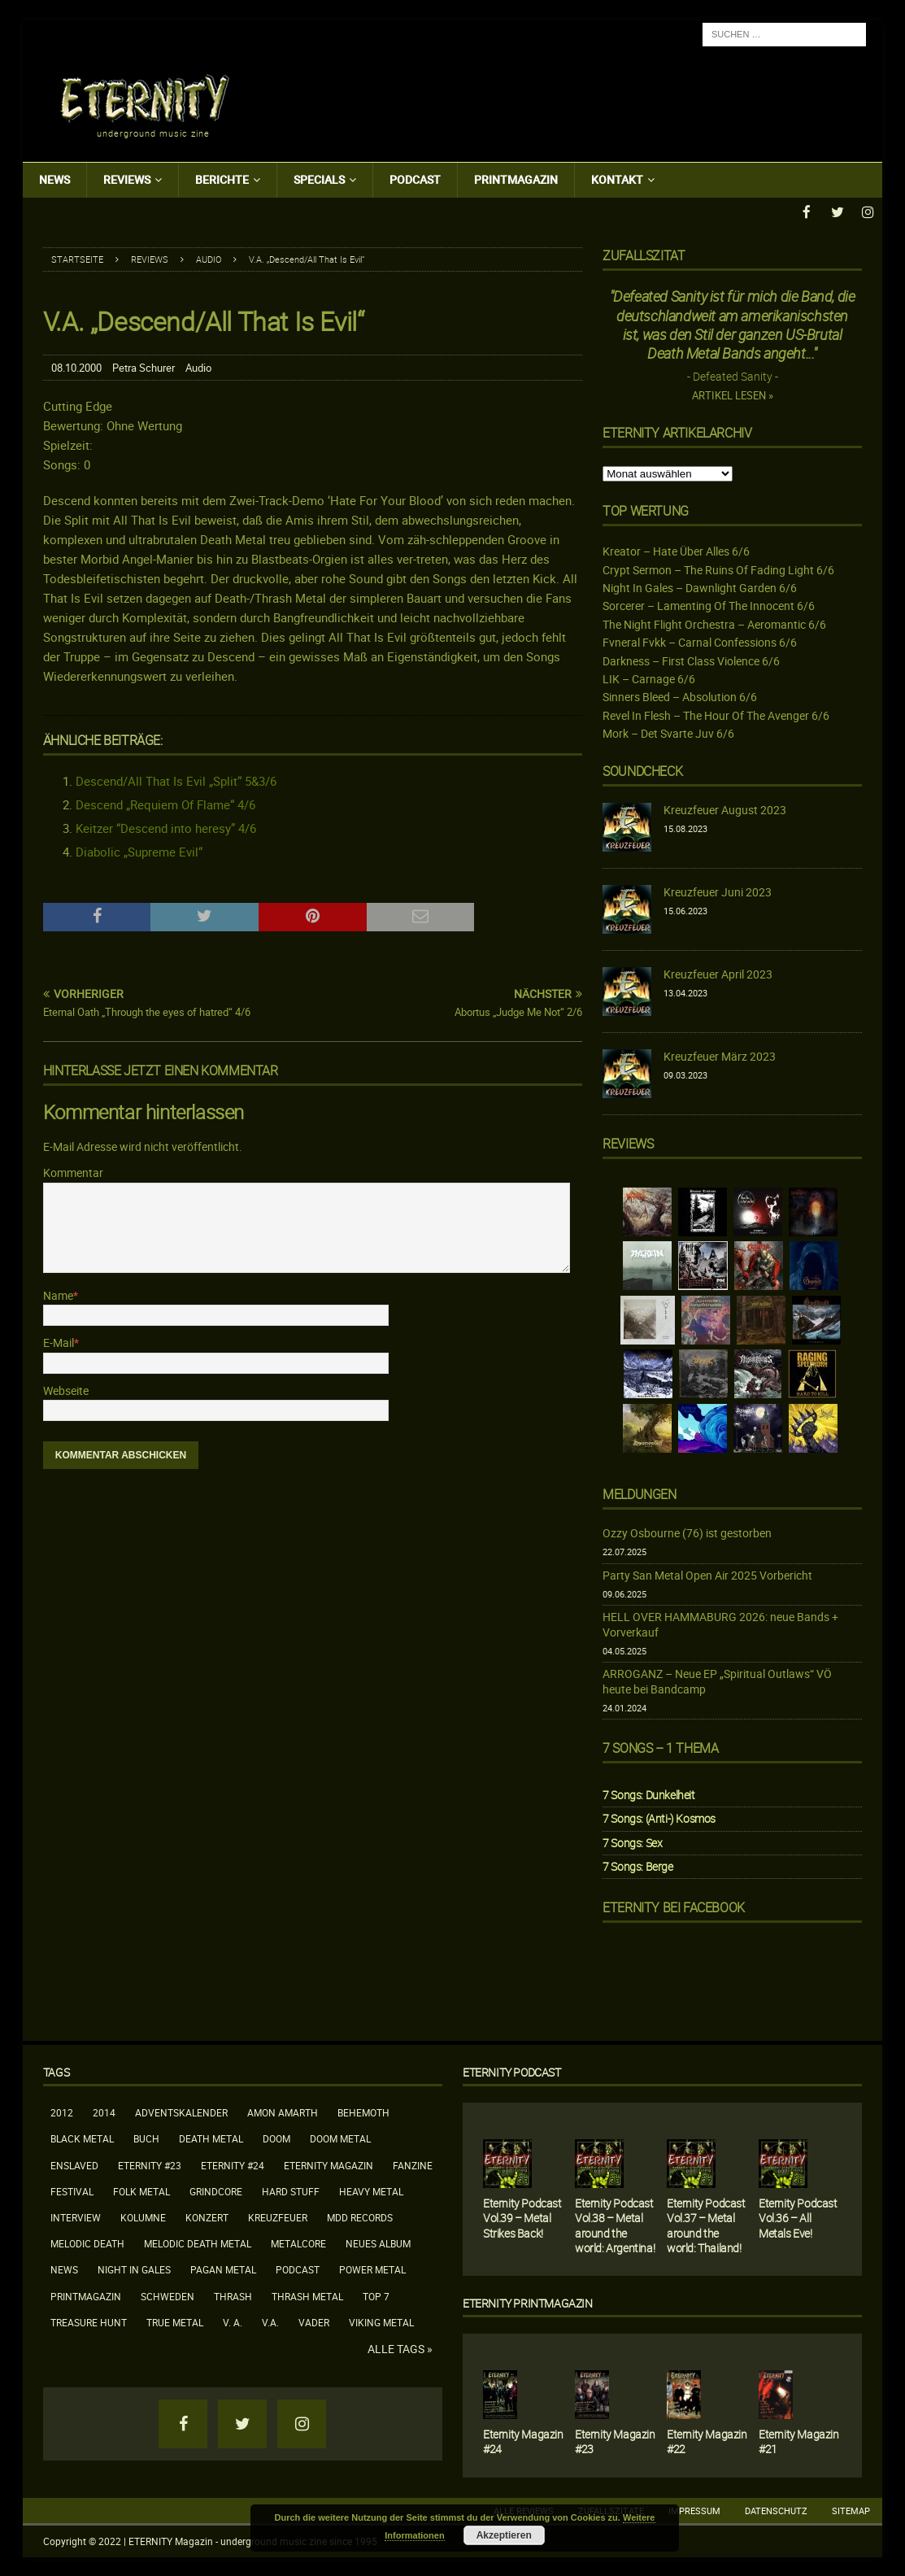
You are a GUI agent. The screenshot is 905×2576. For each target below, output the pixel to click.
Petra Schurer (143, 366)
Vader (313, 2320)
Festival (72, 2189)
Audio (198, 366)
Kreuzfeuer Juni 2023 (718, 891)
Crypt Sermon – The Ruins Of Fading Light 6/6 (718, 568)
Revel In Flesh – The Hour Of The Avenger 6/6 (716, 713)
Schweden (167, 2294)
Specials (319, 179)
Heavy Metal (371, 2189)
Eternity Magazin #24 (523, 2441)
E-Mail (58, 1341)
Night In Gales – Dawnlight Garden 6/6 (700, 586)
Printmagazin (516, 179)
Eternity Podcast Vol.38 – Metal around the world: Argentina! (615, 2225)
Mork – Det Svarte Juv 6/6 (668, 732)
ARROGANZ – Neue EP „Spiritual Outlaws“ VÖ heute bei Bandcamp (717, 1680)
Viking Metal (381, 2320)
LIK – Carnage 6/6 (649, 677)
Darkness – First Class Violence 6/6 (691, 659)
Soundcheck (642, 770)
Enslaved (74, 2163)
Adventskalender (181, 2111)
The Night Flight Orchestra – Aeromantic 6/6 (714, 622)
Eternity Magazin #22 (707, 2440)
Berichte (222, 179)
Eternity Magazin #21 (799, 2441)
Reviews (126, 179)
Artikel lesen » (732, 395)
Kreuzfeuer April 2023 (718, 973)
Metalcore (298, 2242)
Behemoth (363, 2111)
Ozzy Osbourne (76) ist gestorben (687, 1531)
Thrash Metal (307, 2294)
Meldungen (639, 1493)
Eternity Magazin (328, 2163)
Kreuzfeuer (277, 2215)
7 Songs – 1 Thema (660, 1747)
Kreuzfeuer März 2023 (720, 1055)
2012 (61, 2111)
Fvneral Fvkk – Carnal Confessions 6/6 (700, 641)
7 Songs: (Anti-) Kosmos (659, 1817)
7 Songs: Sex (632, 1841)
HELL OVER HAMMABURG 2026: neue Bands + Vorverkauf (720, 1623)
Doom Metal (340, 2137)
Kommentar (73, 1171)
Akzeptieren (504, 2535)
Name (58, 1293)
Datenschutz (776, 2509)
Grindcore (215, 2189)
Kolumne (143, 2215)
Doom (276, 2137)
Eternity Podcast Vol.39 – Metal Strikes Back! (522, 2217)
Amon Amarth (282, 2111)
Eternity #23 (149, 2163)
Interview (75, 2215)
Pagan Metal (223, 2268)
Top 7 (376, 2294)
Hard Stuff (291, 2189)
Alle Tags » (400, 2347)
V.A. (270, 2320)
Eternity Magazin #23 (615, 2440)
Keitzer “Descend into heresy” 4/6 (166, 826)
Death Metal (211, 2137)
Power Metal (372, 2268)
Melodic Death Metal (197, 2242)
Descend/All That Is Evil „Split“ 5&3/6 (176, 779)
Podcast (415, 179)
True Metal (174, 2320)
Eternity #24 (232, 2163)
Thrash (233, 2294)
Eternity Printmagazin (528, 2301)
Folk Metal (141, 2189)
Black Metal (82, 2137)
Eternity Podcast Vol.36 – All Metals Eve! (798, 2217)
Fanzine (413, 2163)
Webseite (66, 1389)
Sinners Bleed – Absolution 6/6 (680, 696)
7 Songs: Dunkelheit (648, 1794)
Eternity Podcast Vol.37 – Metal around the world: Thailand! (706, 2225)
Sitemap (851, 2509)
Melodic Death (87, 2242)
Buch (146, 2137)
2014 (104, 2111)
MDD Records (360, 2215)
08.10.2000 (76, 366)
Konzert (206, 2215)
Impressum (694, 2509)
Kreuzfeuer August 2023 (725, 809)
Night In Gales (134, 2268)
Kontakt (617, 179)
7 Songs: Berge (637, 1864)
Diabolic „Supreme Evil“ (139, 850)
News (54, 179)
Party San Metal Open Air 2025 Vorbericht (707, 1573)
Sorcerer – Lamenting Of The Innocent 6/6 (709, 604)
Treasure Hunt (88, 2320)
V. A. (232, 2320)
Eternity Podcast (512, 2071)
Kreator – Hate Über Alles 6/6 (676, 550)
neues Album (378, 2242)
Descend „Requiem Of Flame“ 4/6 (165, 803)
